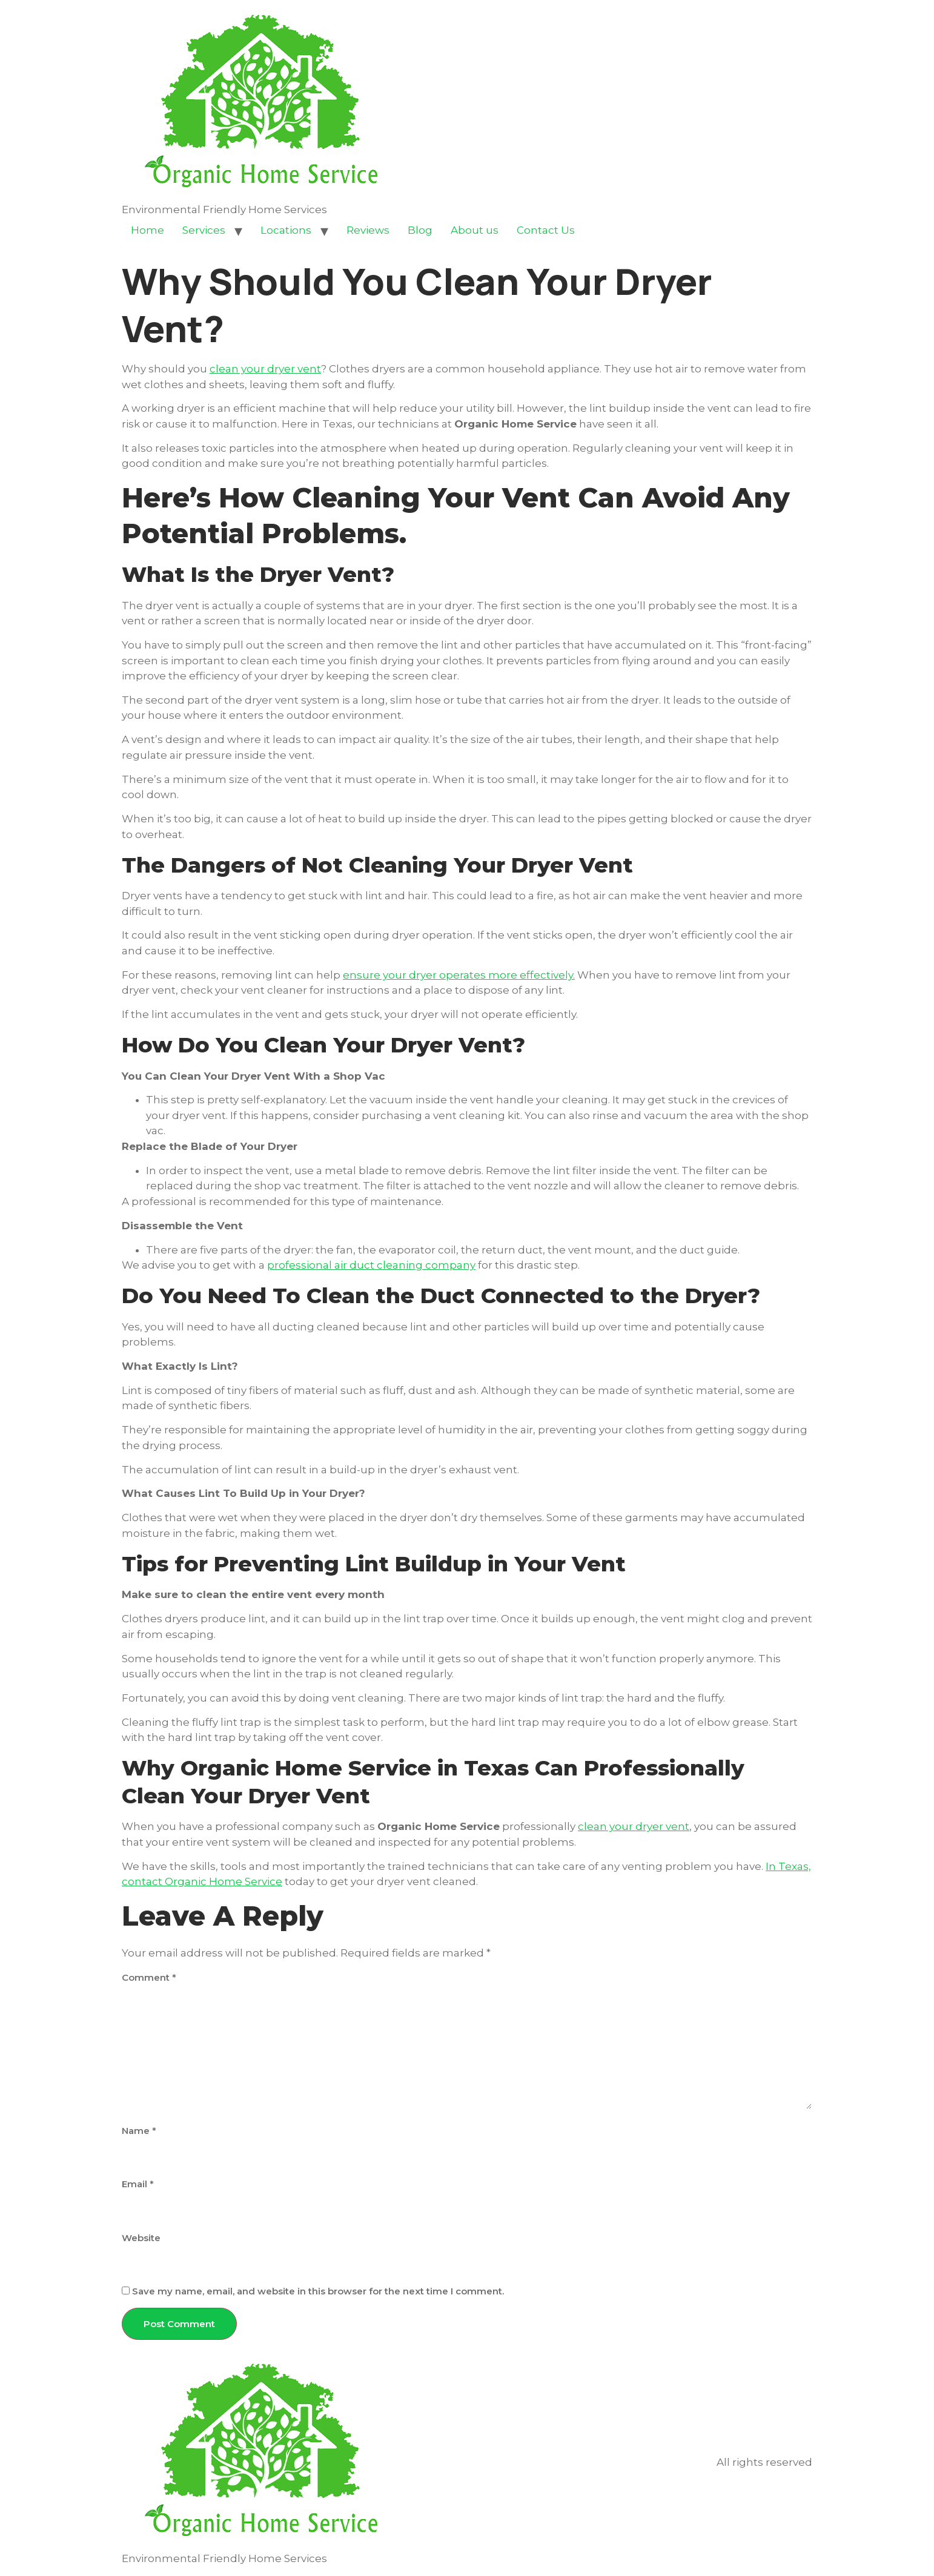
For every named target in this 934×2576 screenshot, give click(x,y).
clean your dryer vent (265, 369)
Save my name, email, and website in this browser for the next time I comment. (318, 2291)
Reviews (367, 230)
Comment (149, 1977)
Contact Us (546, 230)
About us (474, 230)
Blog (420, 230)
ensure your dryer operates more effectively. (459, 975)
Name (139, 2130)
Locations (285, 230)
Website (141, 2238)
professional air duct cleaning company (371, 1265)
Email (138, 2184)
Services (203, 230)
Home (147, 230)
